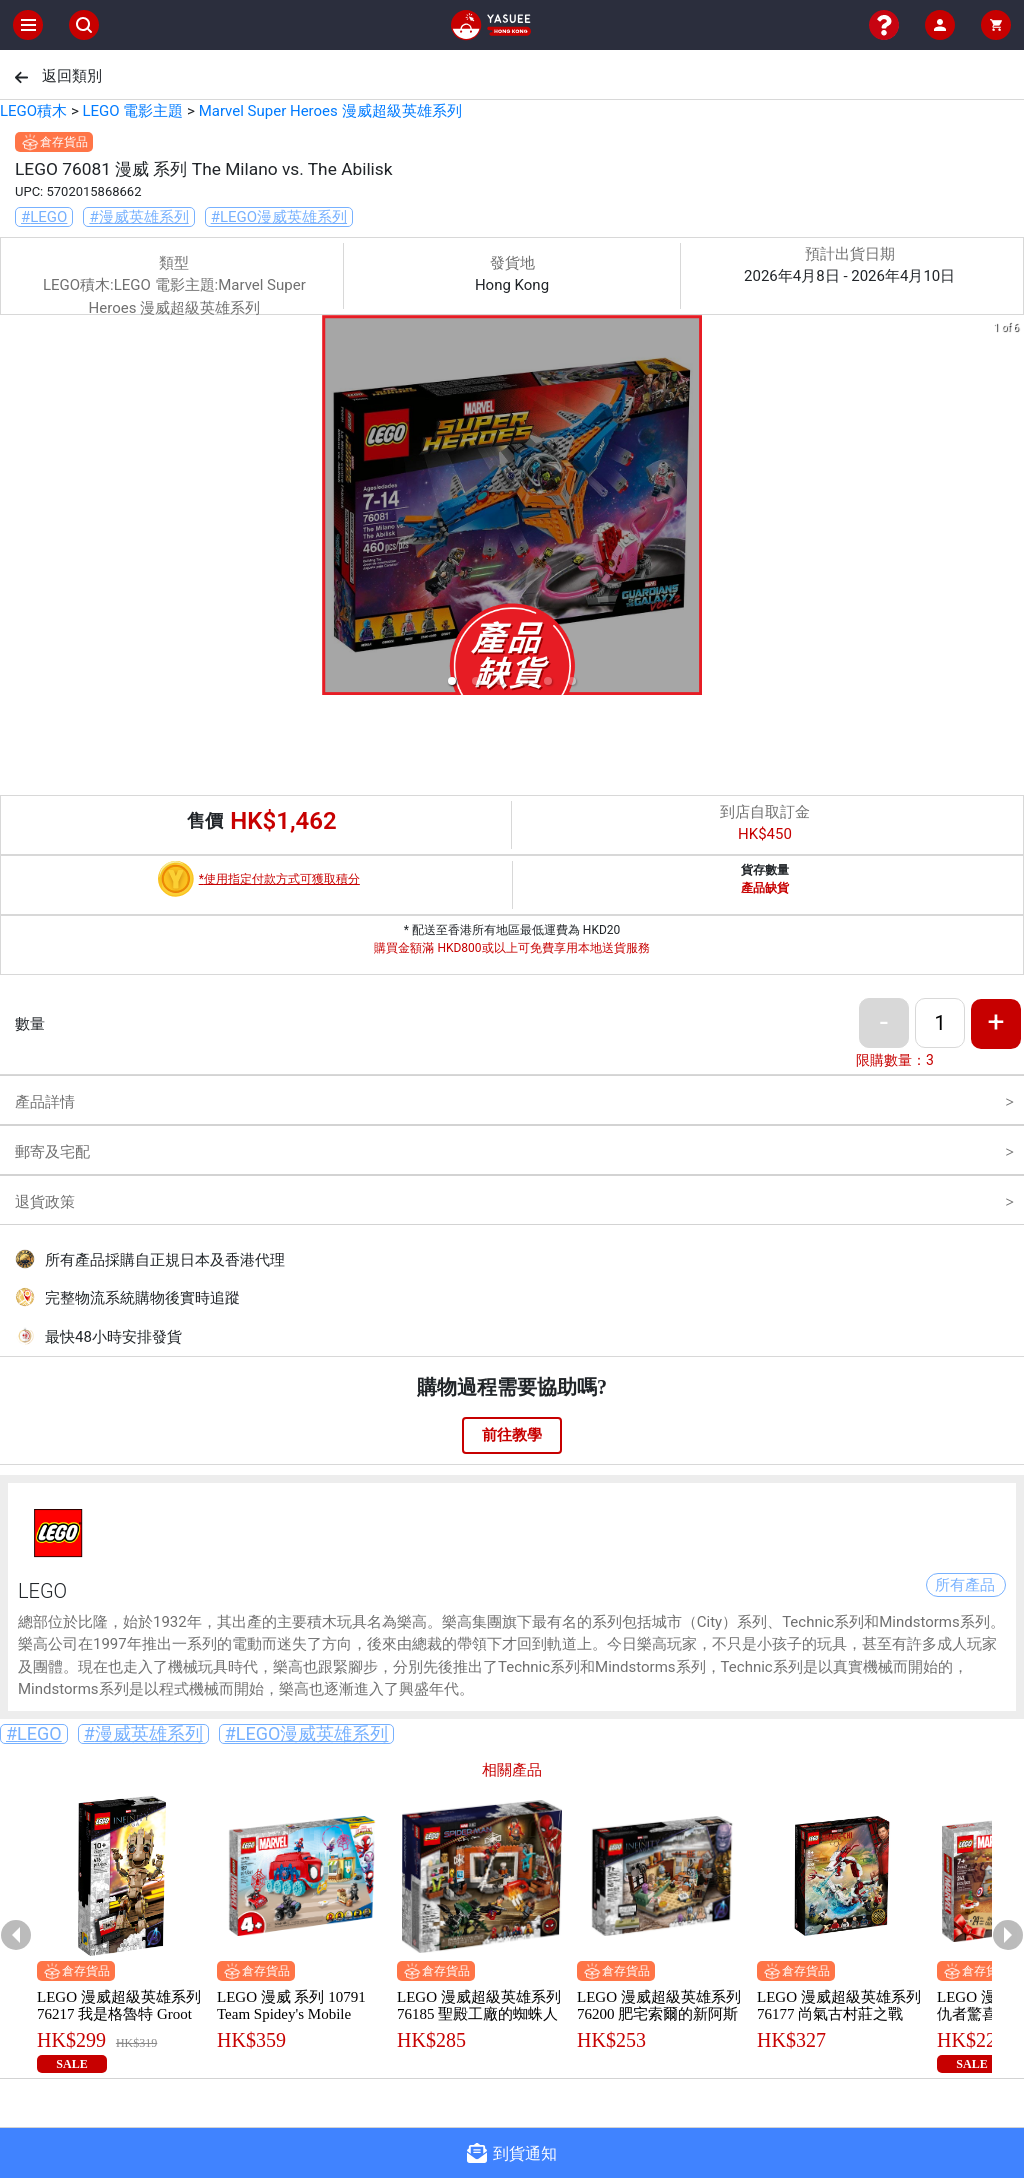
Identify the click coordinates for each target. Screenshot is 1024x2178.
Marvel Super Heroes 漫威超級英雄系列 (330, 111)
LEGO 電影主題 (132, 111)
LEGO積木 (33, 111)
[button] (452, 681)
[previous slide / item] (14, 508)
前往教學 (512, 1435)
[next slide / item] (1010, 508)
